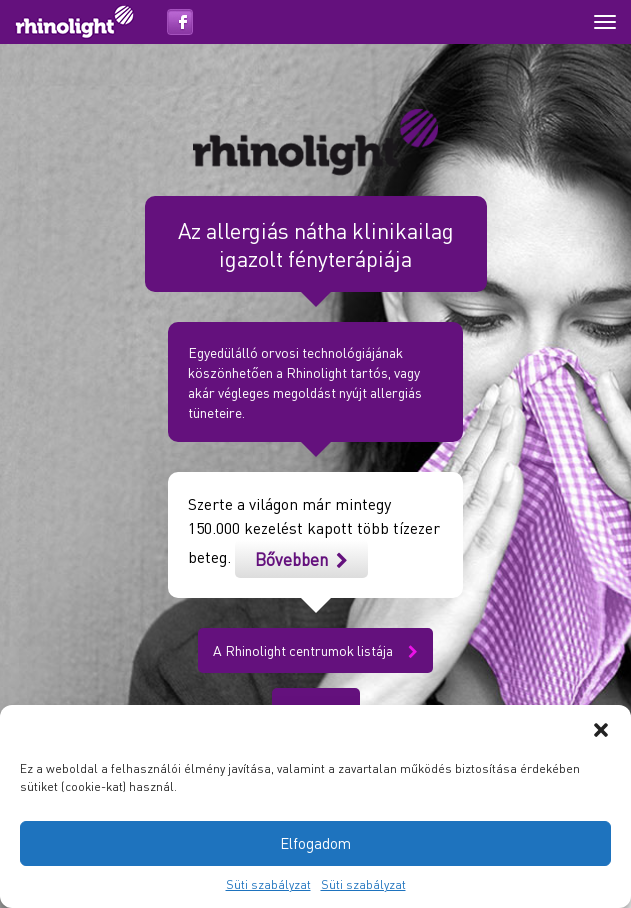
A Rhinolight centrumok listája (315, 650)
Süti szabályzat (268, 884)
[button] (601, 730)
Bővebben (301, 559)
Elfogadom (315, 843)
